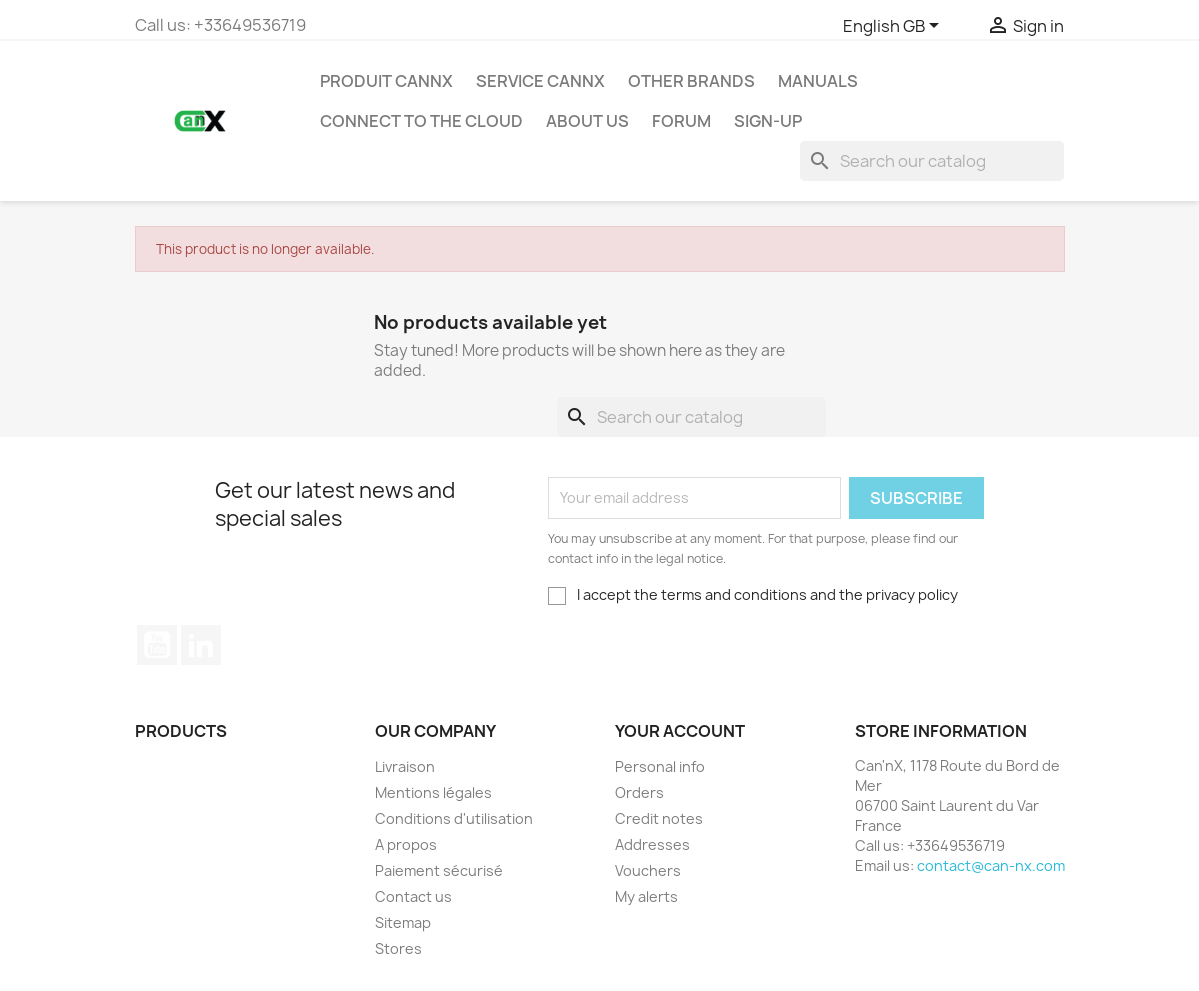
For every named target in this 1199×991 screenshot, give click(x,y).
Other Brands (691, 81)
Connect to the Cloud (421, 121)
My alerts (646, 896)
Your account (680, 731)
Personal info (660, 766)
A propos (406, 844)
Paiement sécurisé (439, 870)
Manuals (818, 81)
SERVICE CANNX (540, 81)
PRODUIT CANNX (386, 81)
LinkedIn (201, 645)
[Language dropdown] (894, 27)
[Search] (932, 161)
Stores (398, 948)
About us (587, 121)
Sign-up (768, 121)
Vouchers (648, 870)
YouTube (157, 645)
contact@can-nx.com (991, 865)
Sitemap (403, 922)
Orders (639, 792)
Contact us (413, 896)
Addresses (652, 844)
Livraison (405, 766)
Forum (681, 121)
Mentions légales (433, 792)
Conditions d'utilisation (454, 818)
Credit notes (659, 818)
